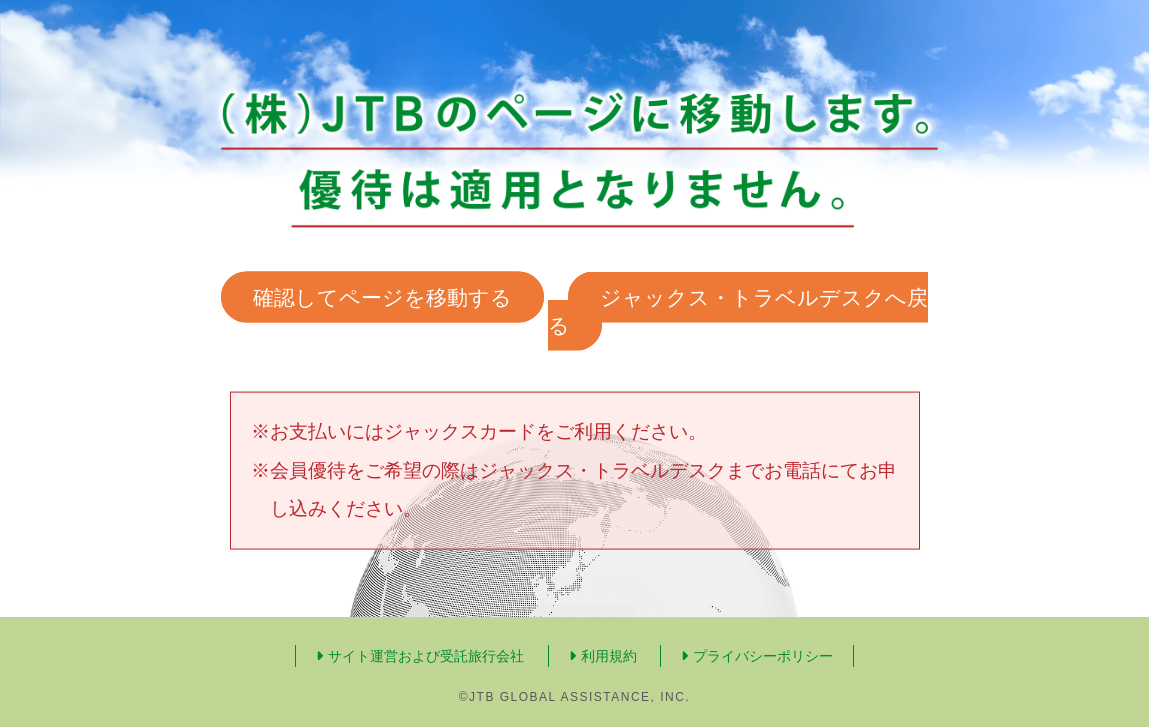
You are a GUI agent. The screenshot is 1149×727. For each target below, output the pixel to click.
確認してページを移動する (382, 297)
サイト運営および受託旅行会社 (420, 656)
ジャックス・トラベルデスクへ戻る (738, 311)
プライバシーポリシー (757, 656)
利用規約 (603, 656)
